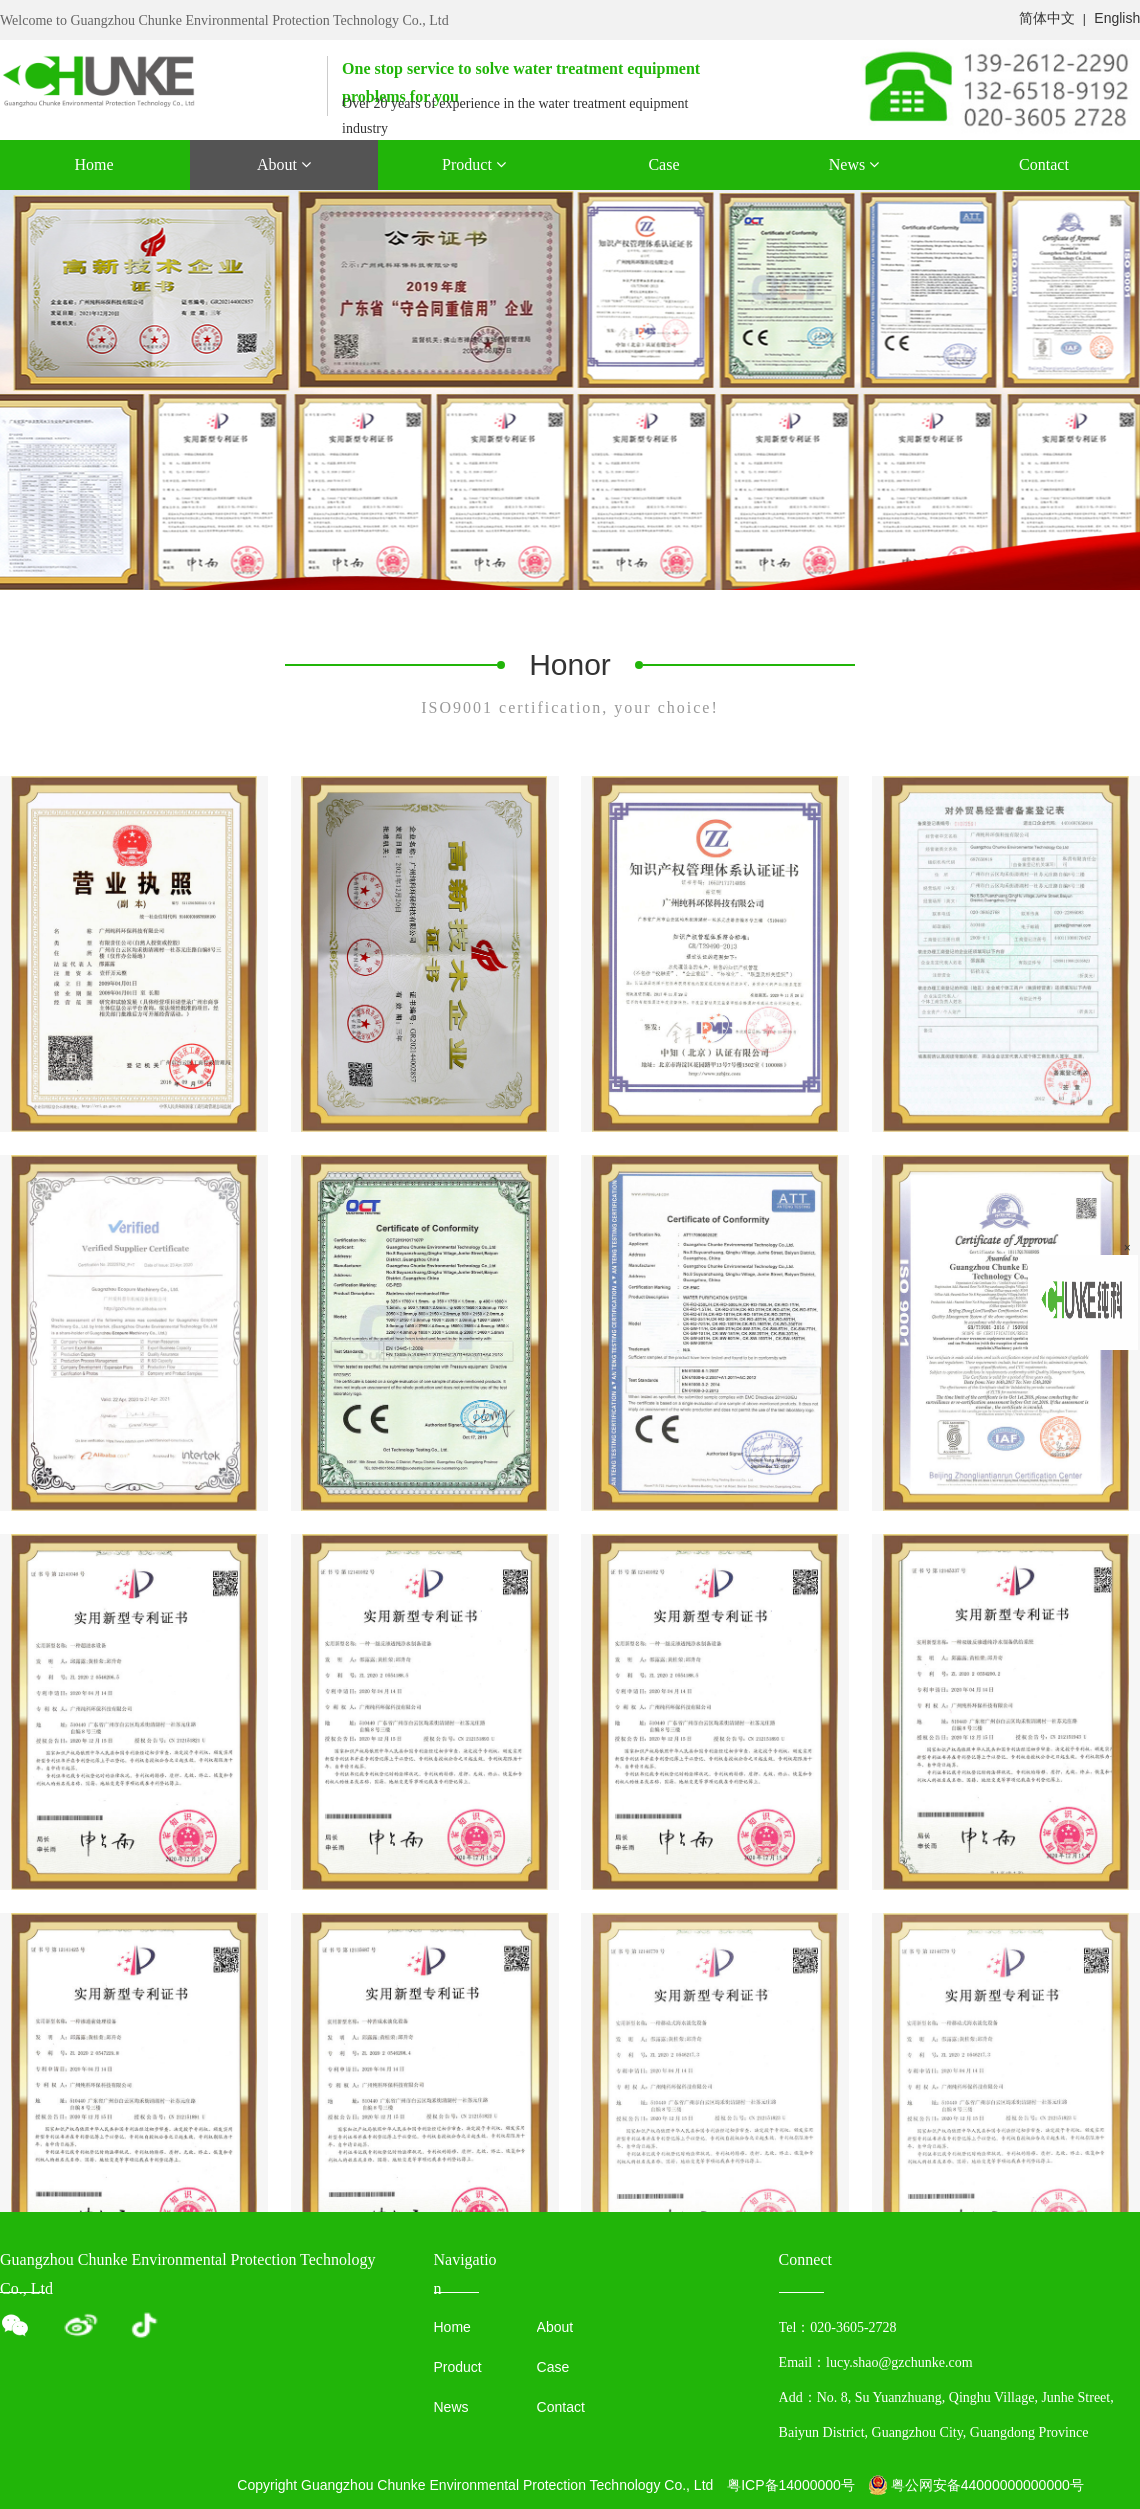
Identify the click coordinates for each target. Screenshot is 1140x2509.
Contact (1044, 164)
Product (474, 164)
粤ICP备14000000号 (791, 2485)
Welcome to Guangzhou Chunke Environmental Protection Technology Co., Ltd (224, 20)
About (284, 164)
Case (663, 164)
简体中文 (1047, 18)
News (854, 164)
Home (93, 164)
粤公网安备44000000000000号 (976, 2485)
